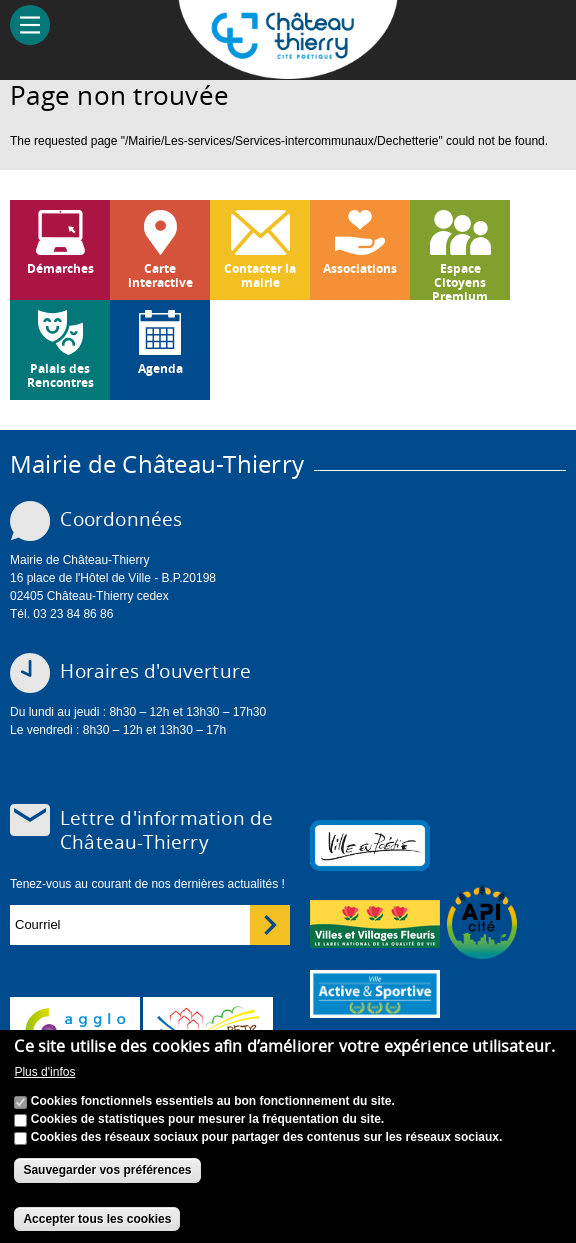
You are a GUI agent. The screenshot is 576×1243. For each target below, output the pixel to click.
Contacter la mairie (260, 275)
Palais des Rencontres (60, 375)
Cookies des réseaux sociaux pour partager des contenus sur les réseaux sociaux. (267, 1137)
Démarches (60, 268)
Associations (360, 268)
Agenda (160, 368)
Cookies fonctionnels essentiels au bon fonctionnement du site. (213, 1101)
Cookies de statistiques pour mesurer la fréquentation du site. (207, 1119)
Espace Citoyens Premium (460, 280)
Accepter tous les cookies (97, 1219)
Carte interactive (160, 275)
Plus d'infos (44, 1072)
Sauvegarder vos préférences (107, 1170)
